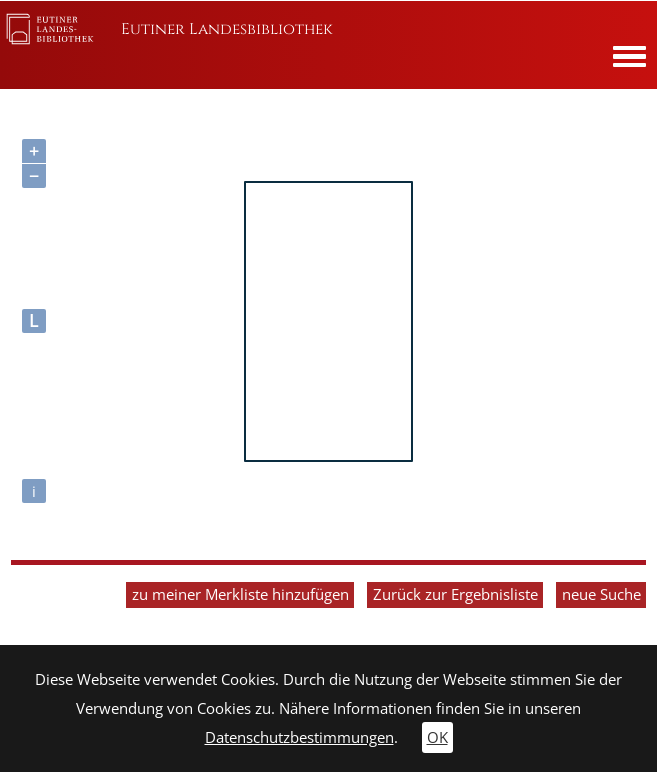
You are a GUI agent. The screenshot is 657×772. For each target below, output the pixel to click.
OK (437, 737)
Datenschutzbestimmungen (299, 737)
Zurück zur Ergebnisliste (455, 594)
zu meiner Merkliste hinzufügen (240, 594)
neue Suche (601, 594)
